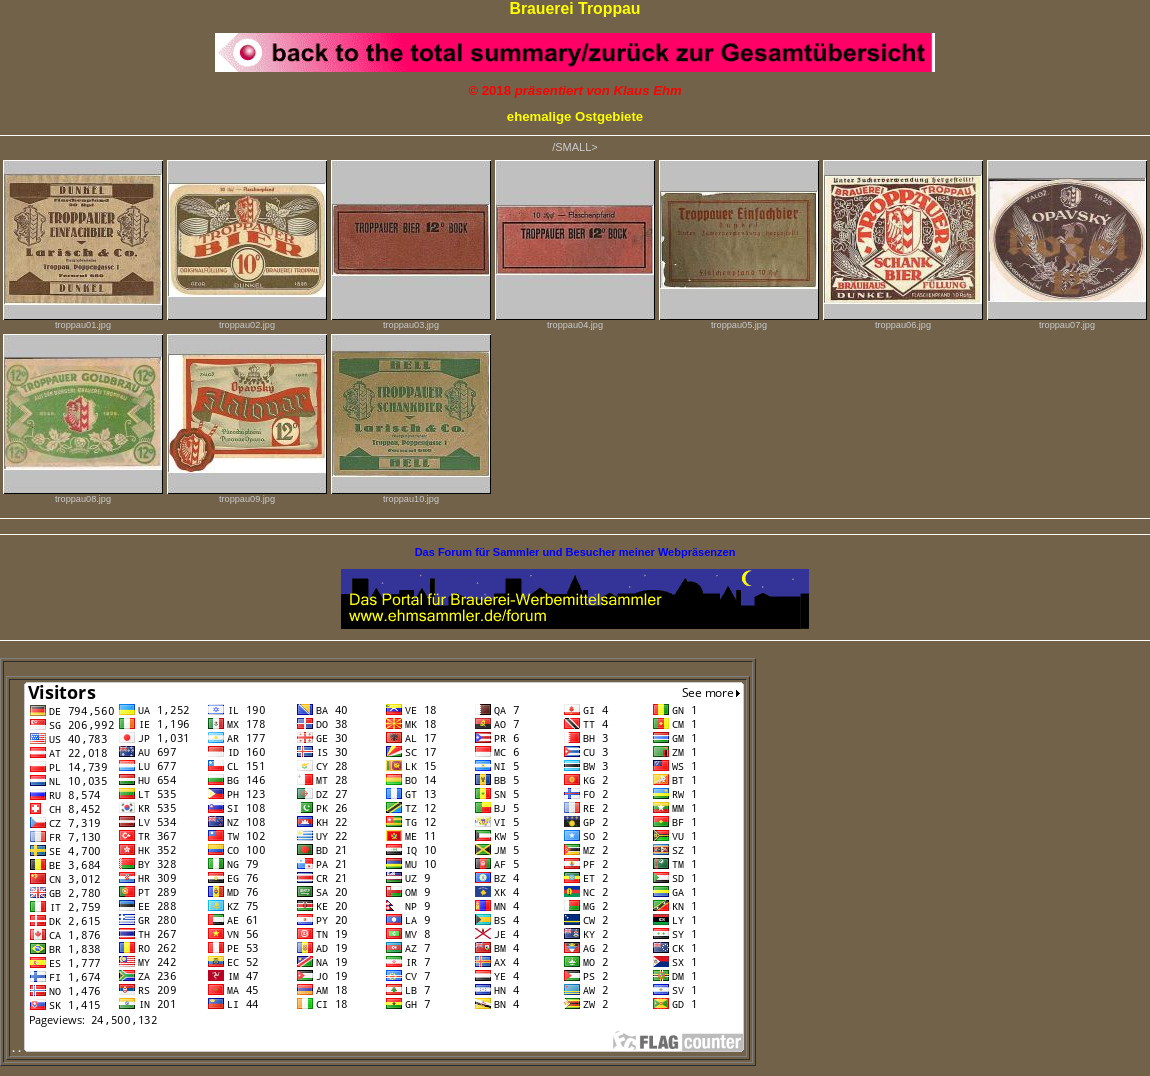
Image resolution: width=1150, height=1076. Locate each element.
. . (378, 1048)
